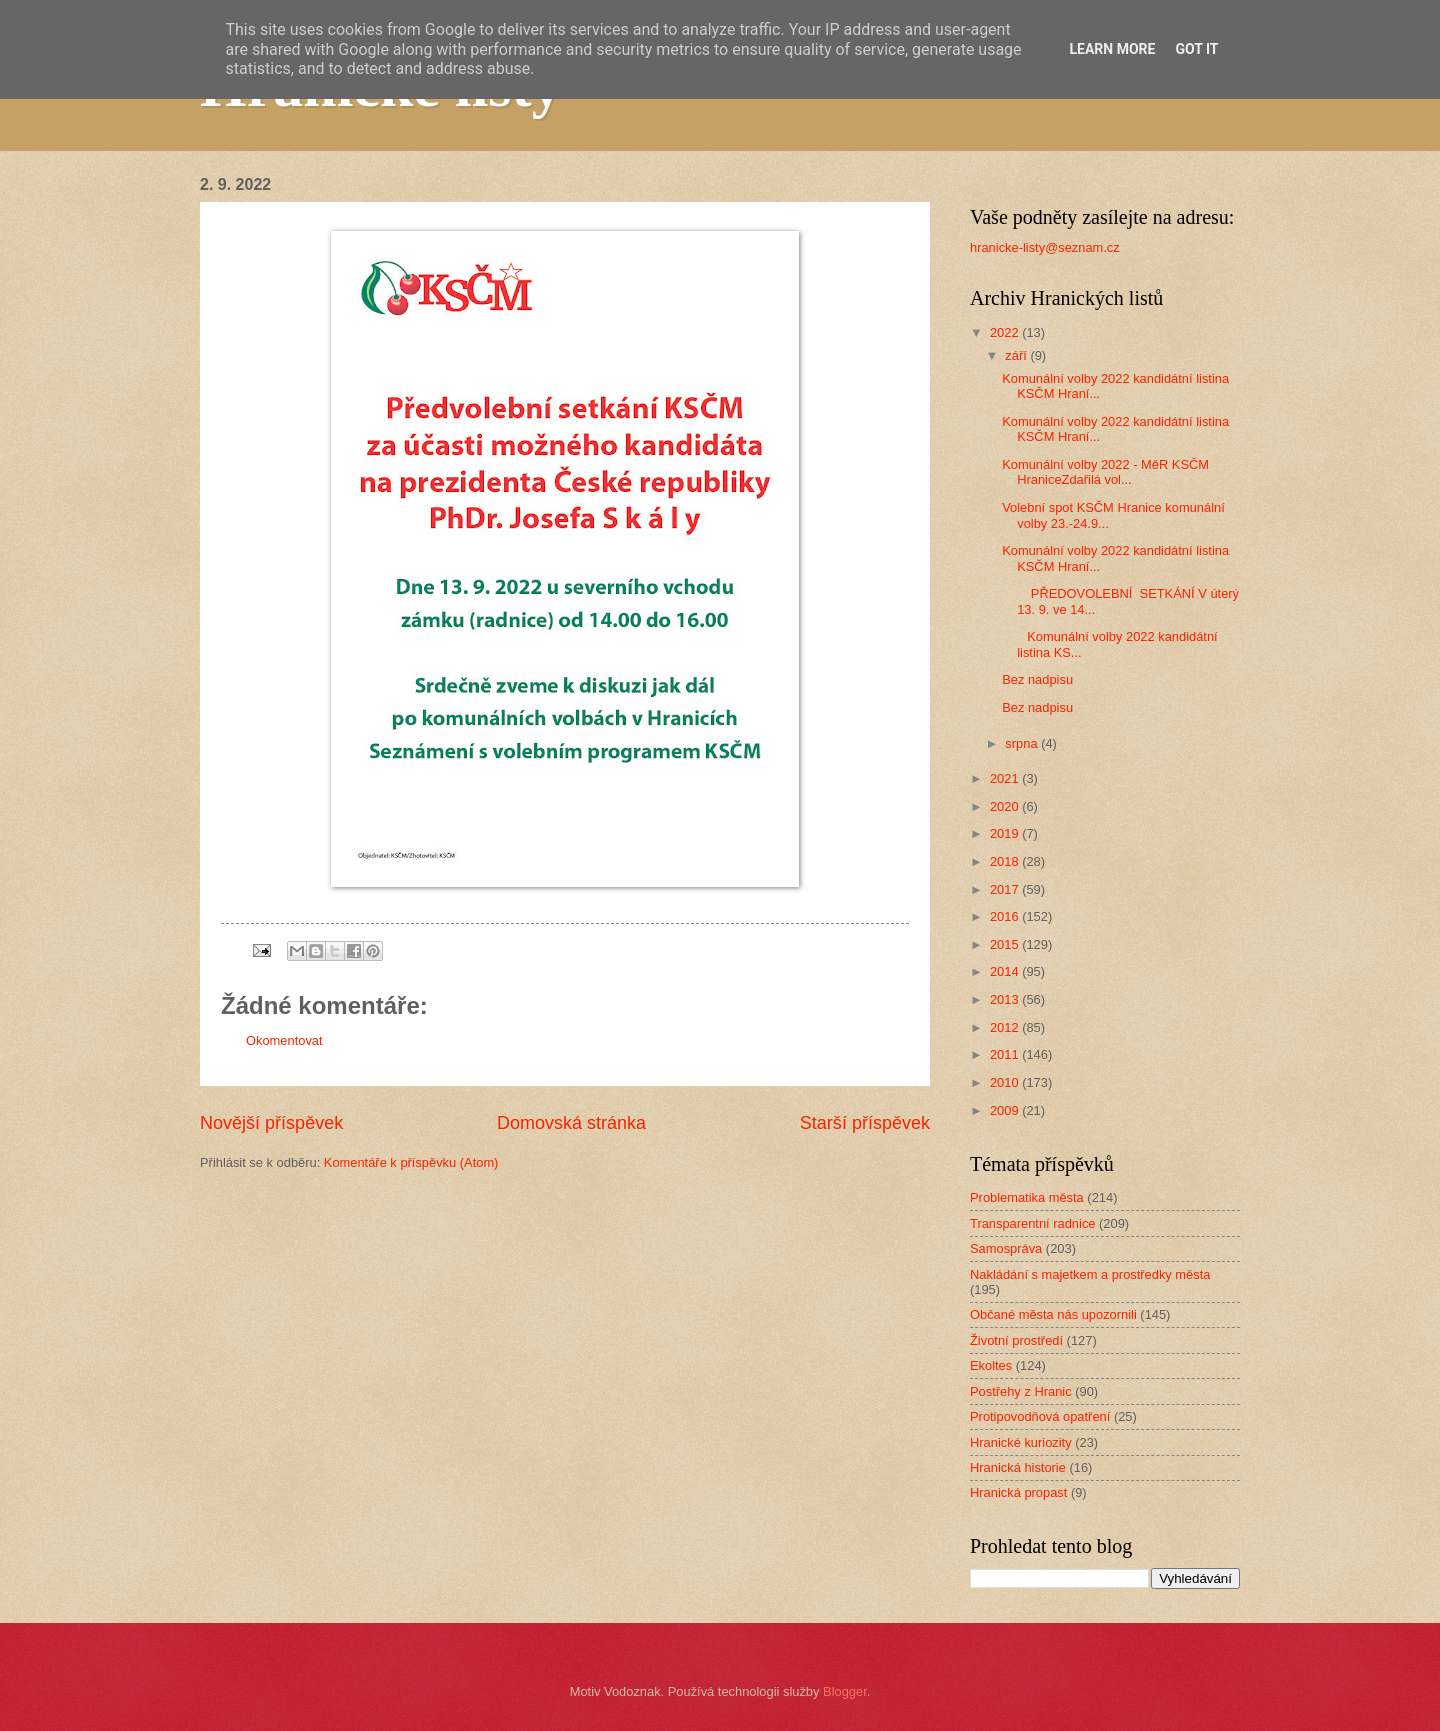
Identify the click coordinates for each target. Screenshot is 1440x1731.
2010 (1006, 1082)
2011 (1006, 1054)
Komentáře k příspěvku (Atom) (411, 1162)
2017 (1006, 889)
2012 (1006, 1027)
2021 (1006, 778)
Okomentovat (284, 1040)
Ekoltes (991, 1365)
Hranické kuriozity (1021, 1442)
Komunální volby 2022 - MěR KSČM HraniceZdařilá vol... (1105, 472)
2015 (1006, 944)
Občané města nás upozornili (1053, 1314)
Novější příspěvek (271, 1123)
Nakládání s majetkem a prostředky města (1090, 1274)
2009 (1006, 1110)
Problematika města (1027, 1197)
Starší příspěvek (865, 1123)
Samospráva (1006, 1248)
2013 (1006, 999)
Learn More (1112, 49)
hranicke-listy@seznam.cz (1045, 247)
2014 (1006, 971)
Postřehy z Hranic (1021, 1391)
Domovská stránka (571, 1123)
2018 (1006, 861)
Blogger (845, 1691)
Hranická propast (1018, 1492)
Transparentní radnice (1032, 1223)
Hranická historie (1018, 1467)
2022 (1006, 332)
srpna (1023, 743)
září (1017, 355)
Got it (1196, 49)
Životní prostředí (1016, 1340)
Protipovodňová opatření (1040, 1416)
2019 (1006, 833)
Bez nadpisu (1037, 679)
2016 (1006, 916)
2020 (1006, 806)
